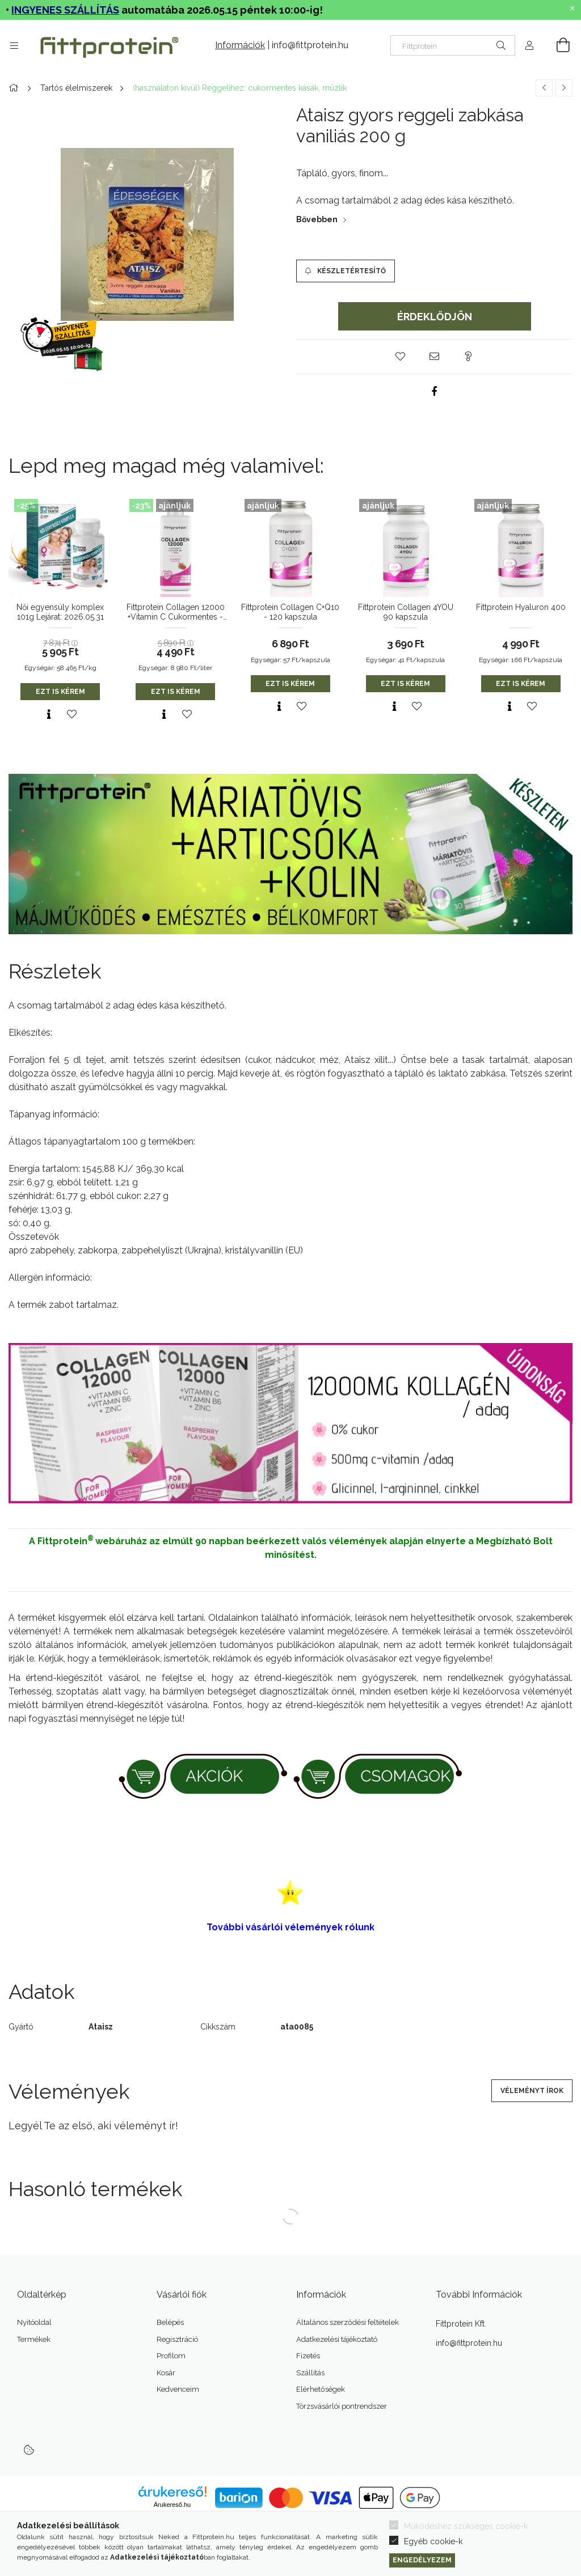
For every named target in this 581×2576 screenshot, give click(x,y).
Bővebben (317, 219)
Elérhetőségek (320, 2389)
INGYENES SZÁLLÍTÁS (65, 10)
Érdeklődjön (434, 317)
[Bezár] (572, 8)
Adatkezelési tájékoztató (336, 2339)
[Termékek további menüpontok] (14, 45)
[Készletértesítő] (345, 271)
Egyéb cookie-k (433, 2541)
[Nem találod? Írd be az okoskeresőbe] (452, 45)
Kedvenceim (178, 2389)
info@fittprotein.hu (310, 45)
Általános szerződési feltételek (347, 2322)
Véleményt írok (531, 2091)
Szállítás (310, 2373)
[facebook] (434, 391)
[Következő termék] (563, 87)
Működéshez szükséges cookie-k (466, 2526)
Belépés (170, 2322)
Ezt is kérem (60, 692)
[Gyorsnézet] (48, 714)
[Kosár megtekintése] (557, 45)
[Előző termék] (544, 87)
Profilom (171, 2356)
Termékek (33, 2339)
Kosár (166, 2373)
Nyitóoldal (34, 2322)
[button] (400, 356)
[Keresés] (501, 45)
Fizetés (308, 2356)
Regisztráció (177, 2339)
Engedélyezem (422, 2560)
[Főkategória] (15, 87)
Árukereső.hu (172, 2504)
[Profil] (529, 45)
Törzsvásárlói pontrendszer (341, 2406)
